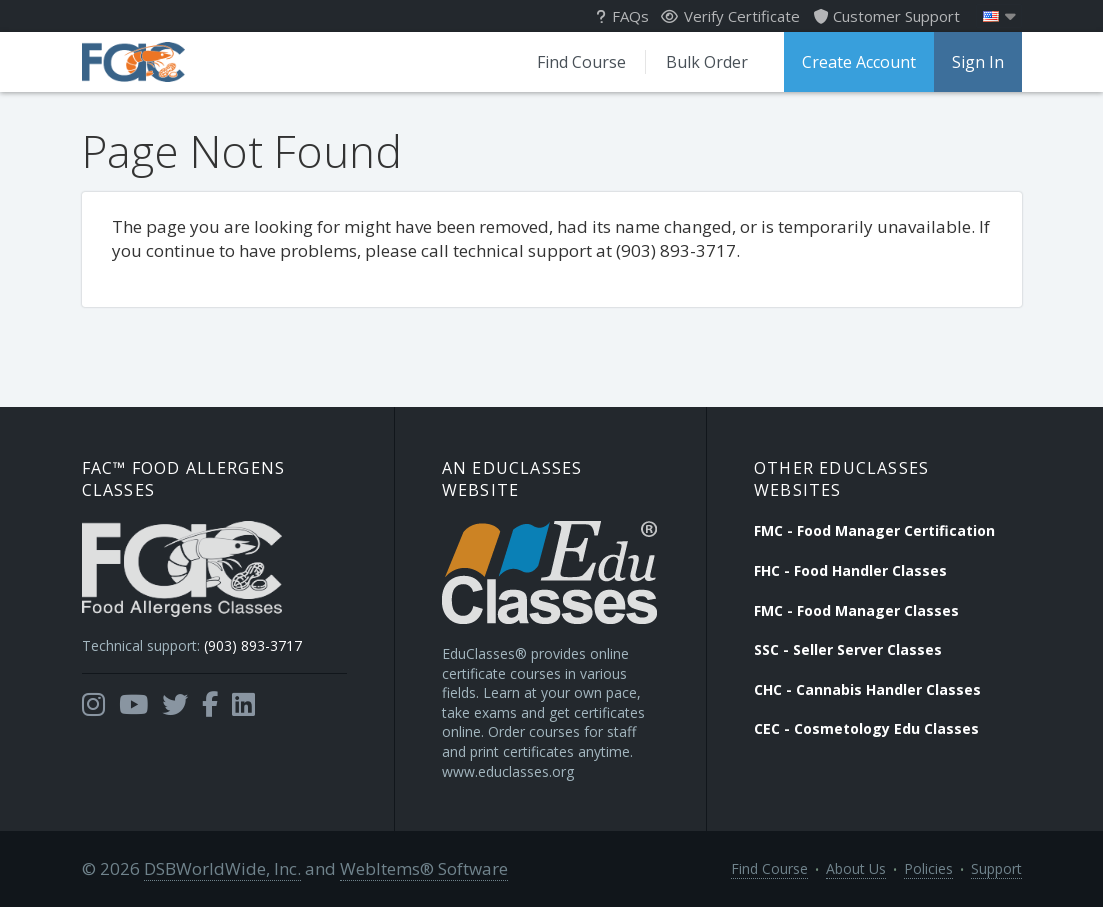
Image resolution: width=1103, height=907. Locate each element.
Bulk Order (707, 62)
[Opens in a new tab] (93, 705)
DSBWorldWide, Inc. (222, 868)
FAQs (622, 16)
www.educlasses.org (508, 771)
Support (996, 868)
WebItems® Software (424, 868)
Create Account (859, 62)
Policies (928, 868)
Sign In (978, 62)
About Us (856, 868)
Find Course (581, 62)
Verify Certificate (730, 16)
